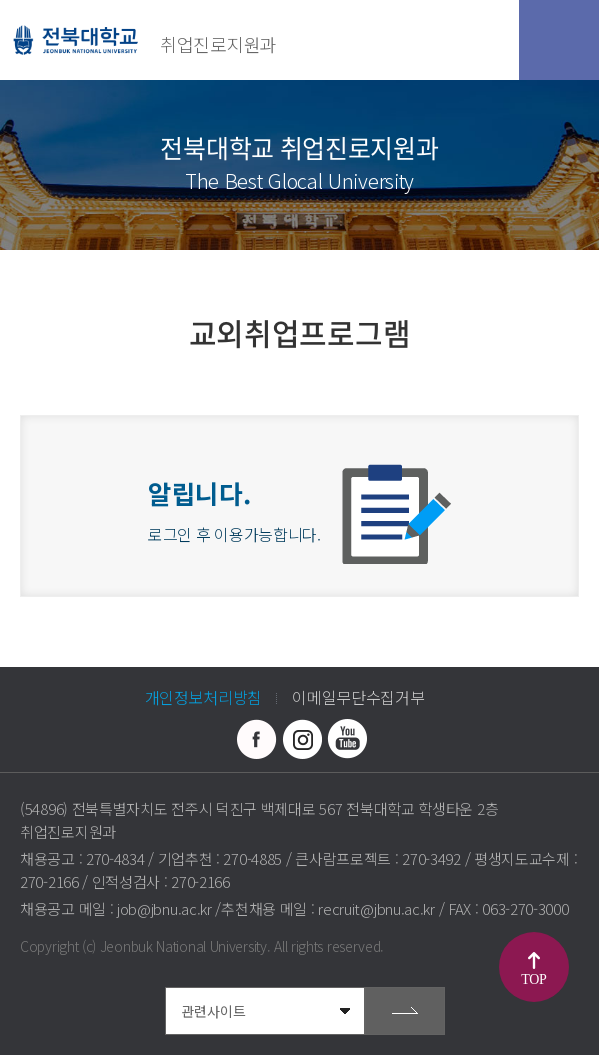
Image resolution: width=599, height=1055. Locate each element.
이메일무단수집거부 (358, 697)
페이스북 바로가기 (257, 739)
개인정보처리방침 (204, 697)
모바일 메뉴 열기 (559, 40)
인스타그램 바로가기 (302, 739)
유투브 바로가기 (347, 739)
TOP (533, 979)
